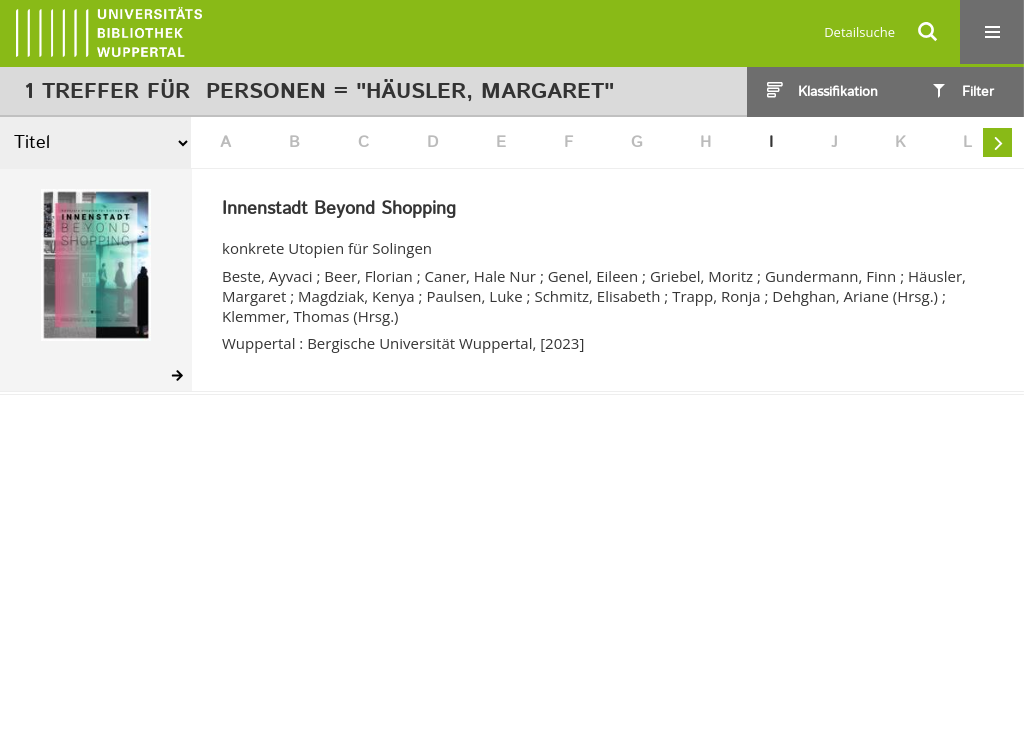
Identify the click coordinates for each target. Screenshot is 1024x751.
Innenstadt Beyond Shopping (339, 210)
